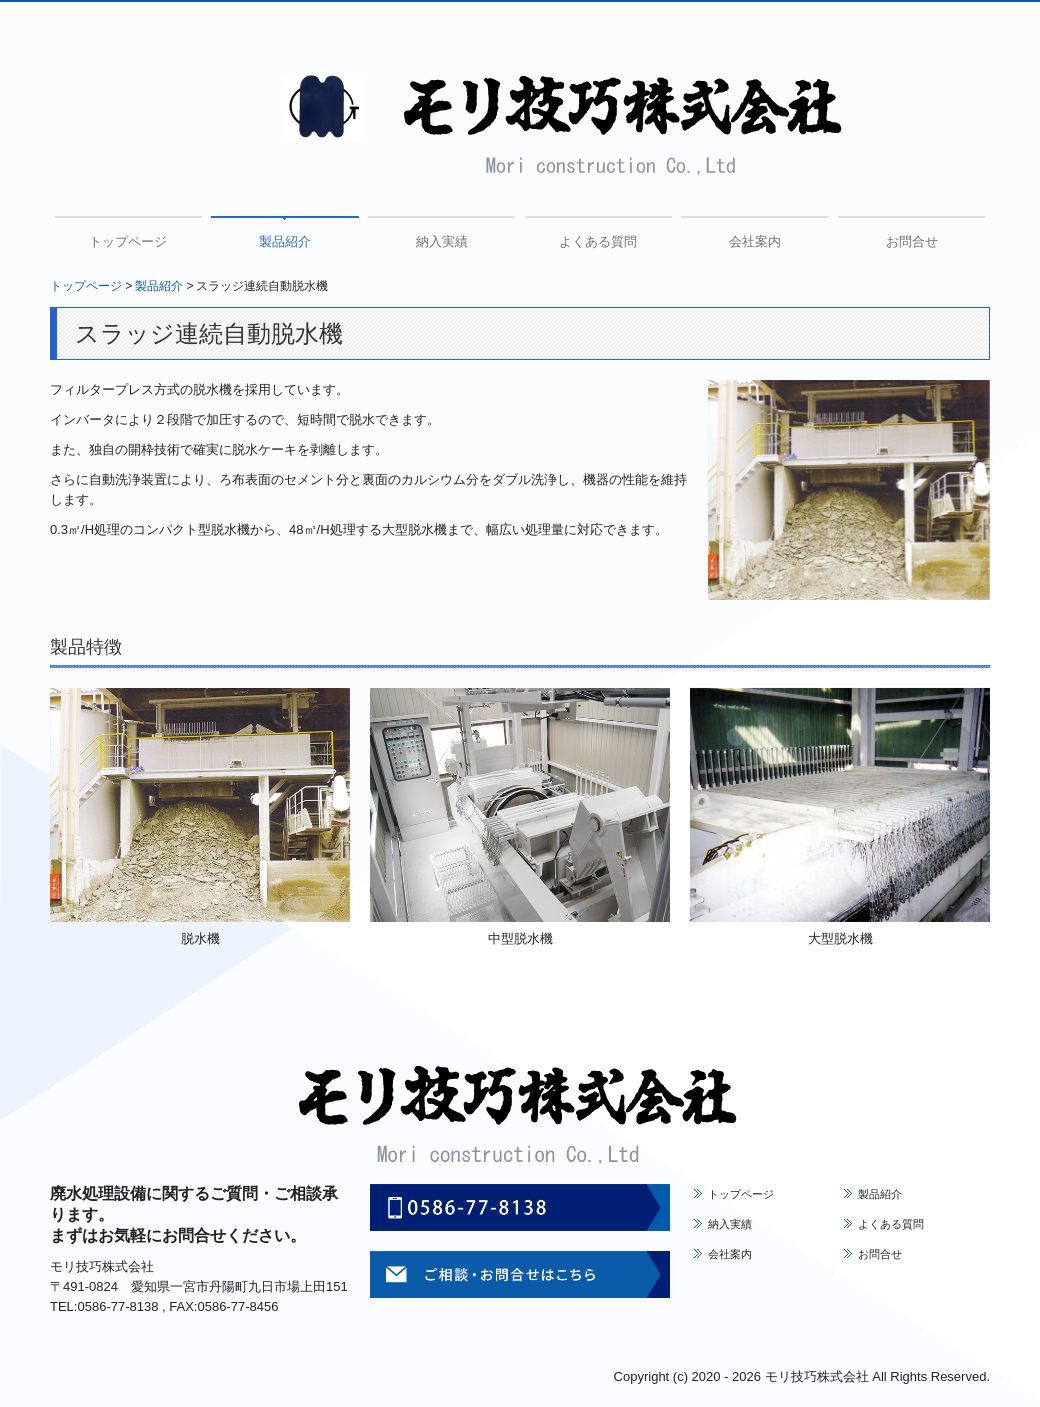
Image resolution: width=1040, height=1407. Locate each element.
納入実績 (442, 241)
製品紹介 (285, 241)
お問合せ (912, 241)
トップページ (128, 241)
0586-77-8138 (117, 1306)
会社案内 (755, 241)
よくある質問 (598, 241)
